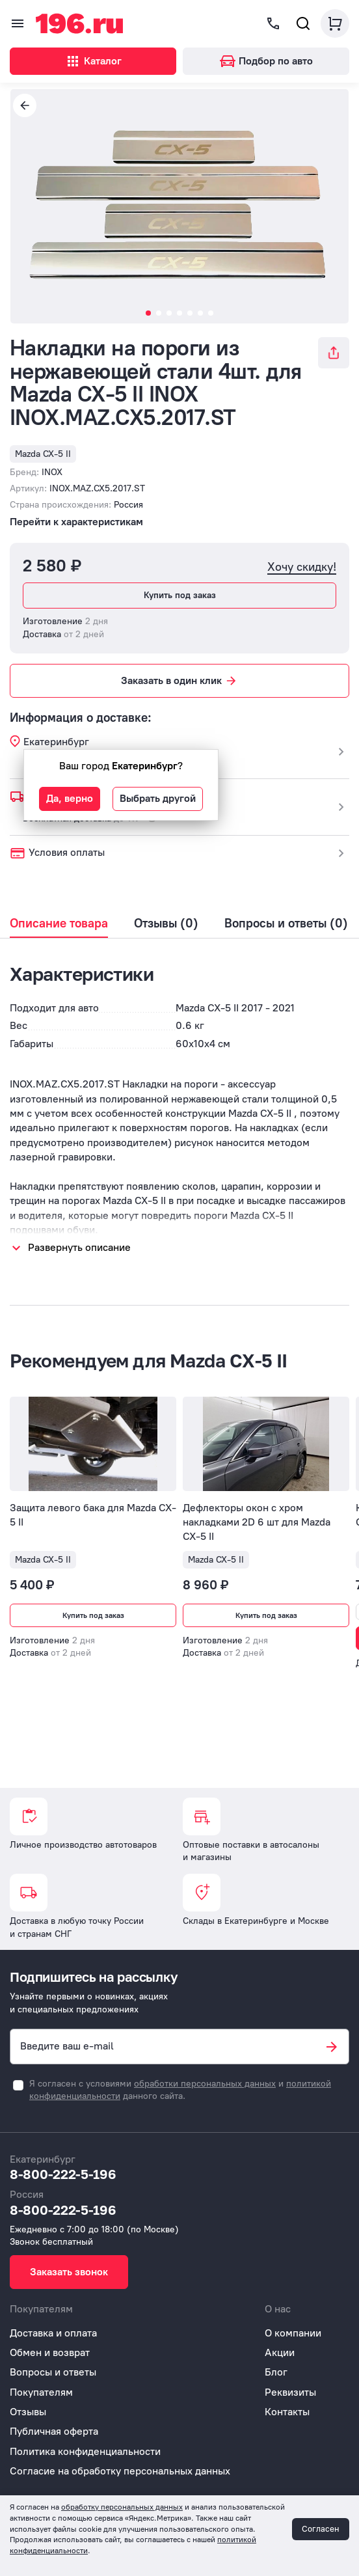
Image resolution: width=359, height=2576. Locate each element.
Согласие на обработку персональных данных (120, 2471)
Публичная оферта (54, 2431)
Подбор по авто (266, 61)
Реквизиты (290, 2392)
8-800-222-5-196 (63, 2174)
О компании (293, 2333)
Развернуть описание (79, 1247)
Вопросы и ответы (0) (286, 923)
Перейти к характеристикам (76, 521)
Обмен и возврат (50, 2352)
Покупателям (41, 2392)
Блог (276, 2372)
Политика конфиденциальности (85, 2451)
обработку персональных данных (122, 2507)
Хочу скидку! (301, 567)
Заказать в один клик (179, 680)
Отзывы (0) (166, 923)
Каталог (93, 61)
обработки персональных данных (205, 2083)
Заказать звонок (69, 2272)
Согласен (320, 2529)
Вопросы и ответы (53, 2372)
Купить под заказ (180, 595)
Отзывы (28, 2411)
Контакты (287, 2411)
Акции (280, 2352)
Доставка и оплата (53, 2333)
